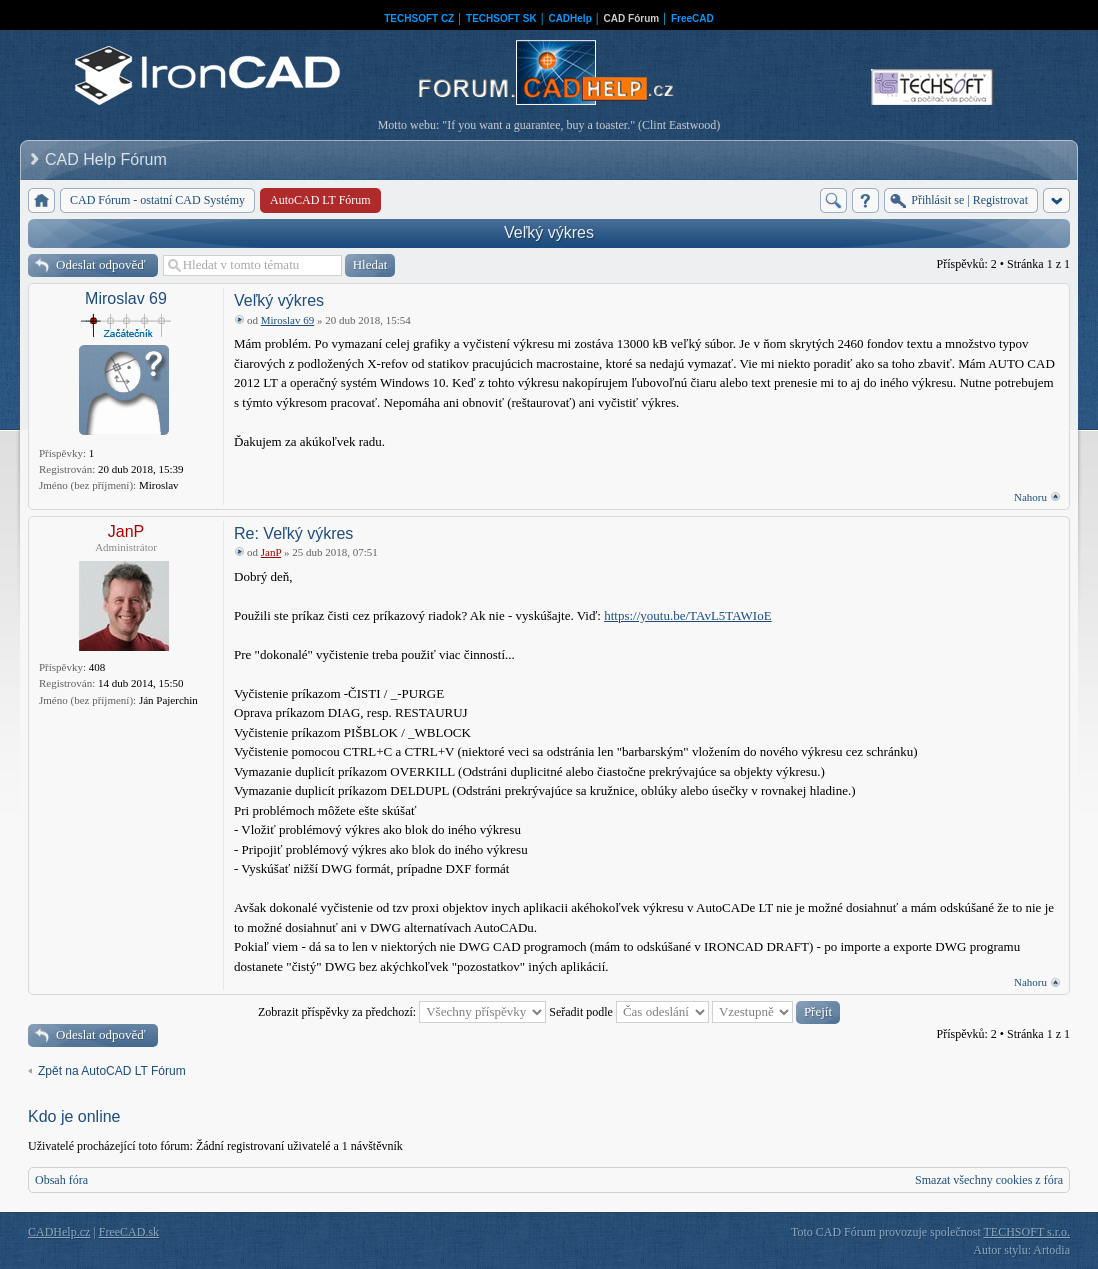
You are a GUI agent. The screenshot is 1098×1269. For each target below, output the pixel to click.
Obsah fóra (61, 1180)
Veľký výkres (549, 232)
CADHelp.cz (59, 1232)
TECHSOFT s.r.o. (1027, 1232)
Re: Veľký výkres (293, 533)
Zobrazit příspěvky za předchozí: (402, 1012)
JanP (126, 531)
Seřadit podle (629, 1012)
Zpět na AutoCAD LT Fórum (112, 1071)
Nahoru (1030, 497)
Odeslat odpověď (101, 264)
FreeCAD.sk (129, 1232)
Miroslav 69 (126, 298)
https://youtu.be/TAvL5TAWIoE (687, 615)
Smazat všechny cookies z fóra (989, 1180)
